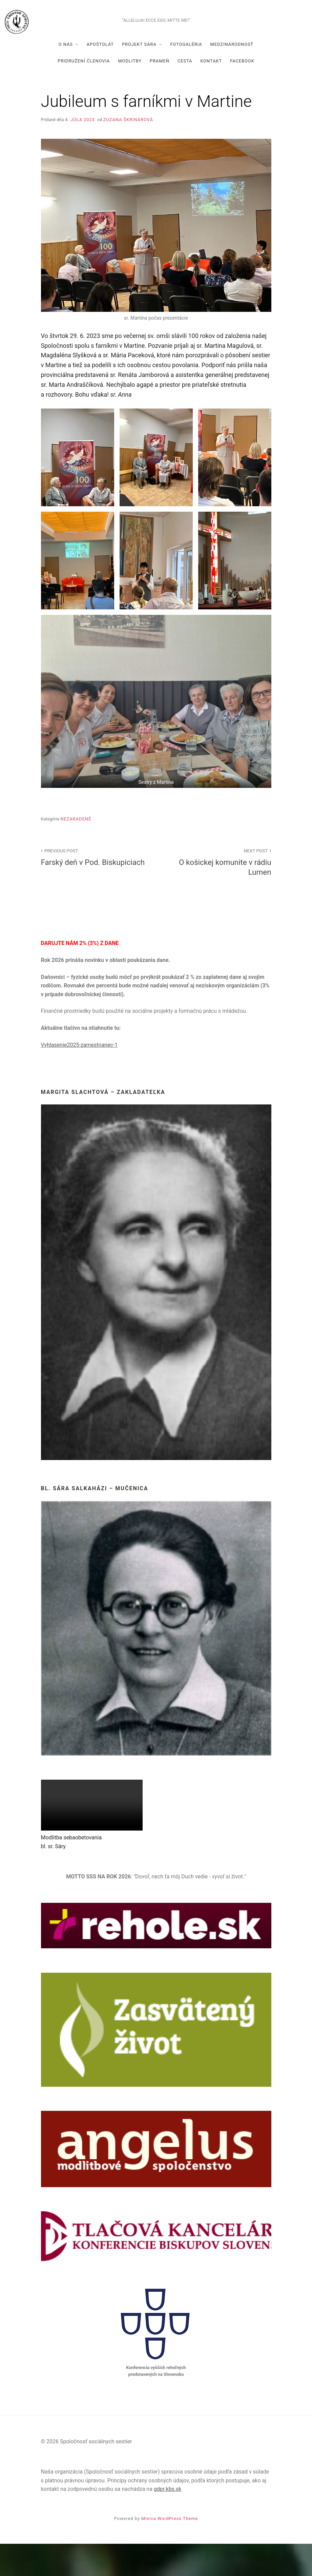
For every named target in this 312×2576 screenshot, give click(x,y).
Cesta (185, 92)
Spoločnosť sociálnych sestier (156, 32)
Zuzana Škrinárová (128, 151)
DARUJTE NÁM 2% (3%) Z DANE (80, 975)
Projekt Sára (139, 76)
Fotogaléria (186, 76)
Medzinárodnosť (232, 76)
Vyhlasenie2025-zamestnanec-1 (79, 1077)
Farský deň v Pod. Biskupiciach (95, 888)
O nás (66, 76)
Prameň (159, 92)
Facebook (242, 92)
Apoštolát (100, 76)
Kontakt (211, 92)
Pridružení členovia (84, 92)
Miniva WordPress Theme (169, 2550)
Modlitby (130, 92)
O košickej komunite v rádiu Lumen (217, 893)
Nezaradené (75, 850)
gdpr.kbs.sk (168, 2521)
